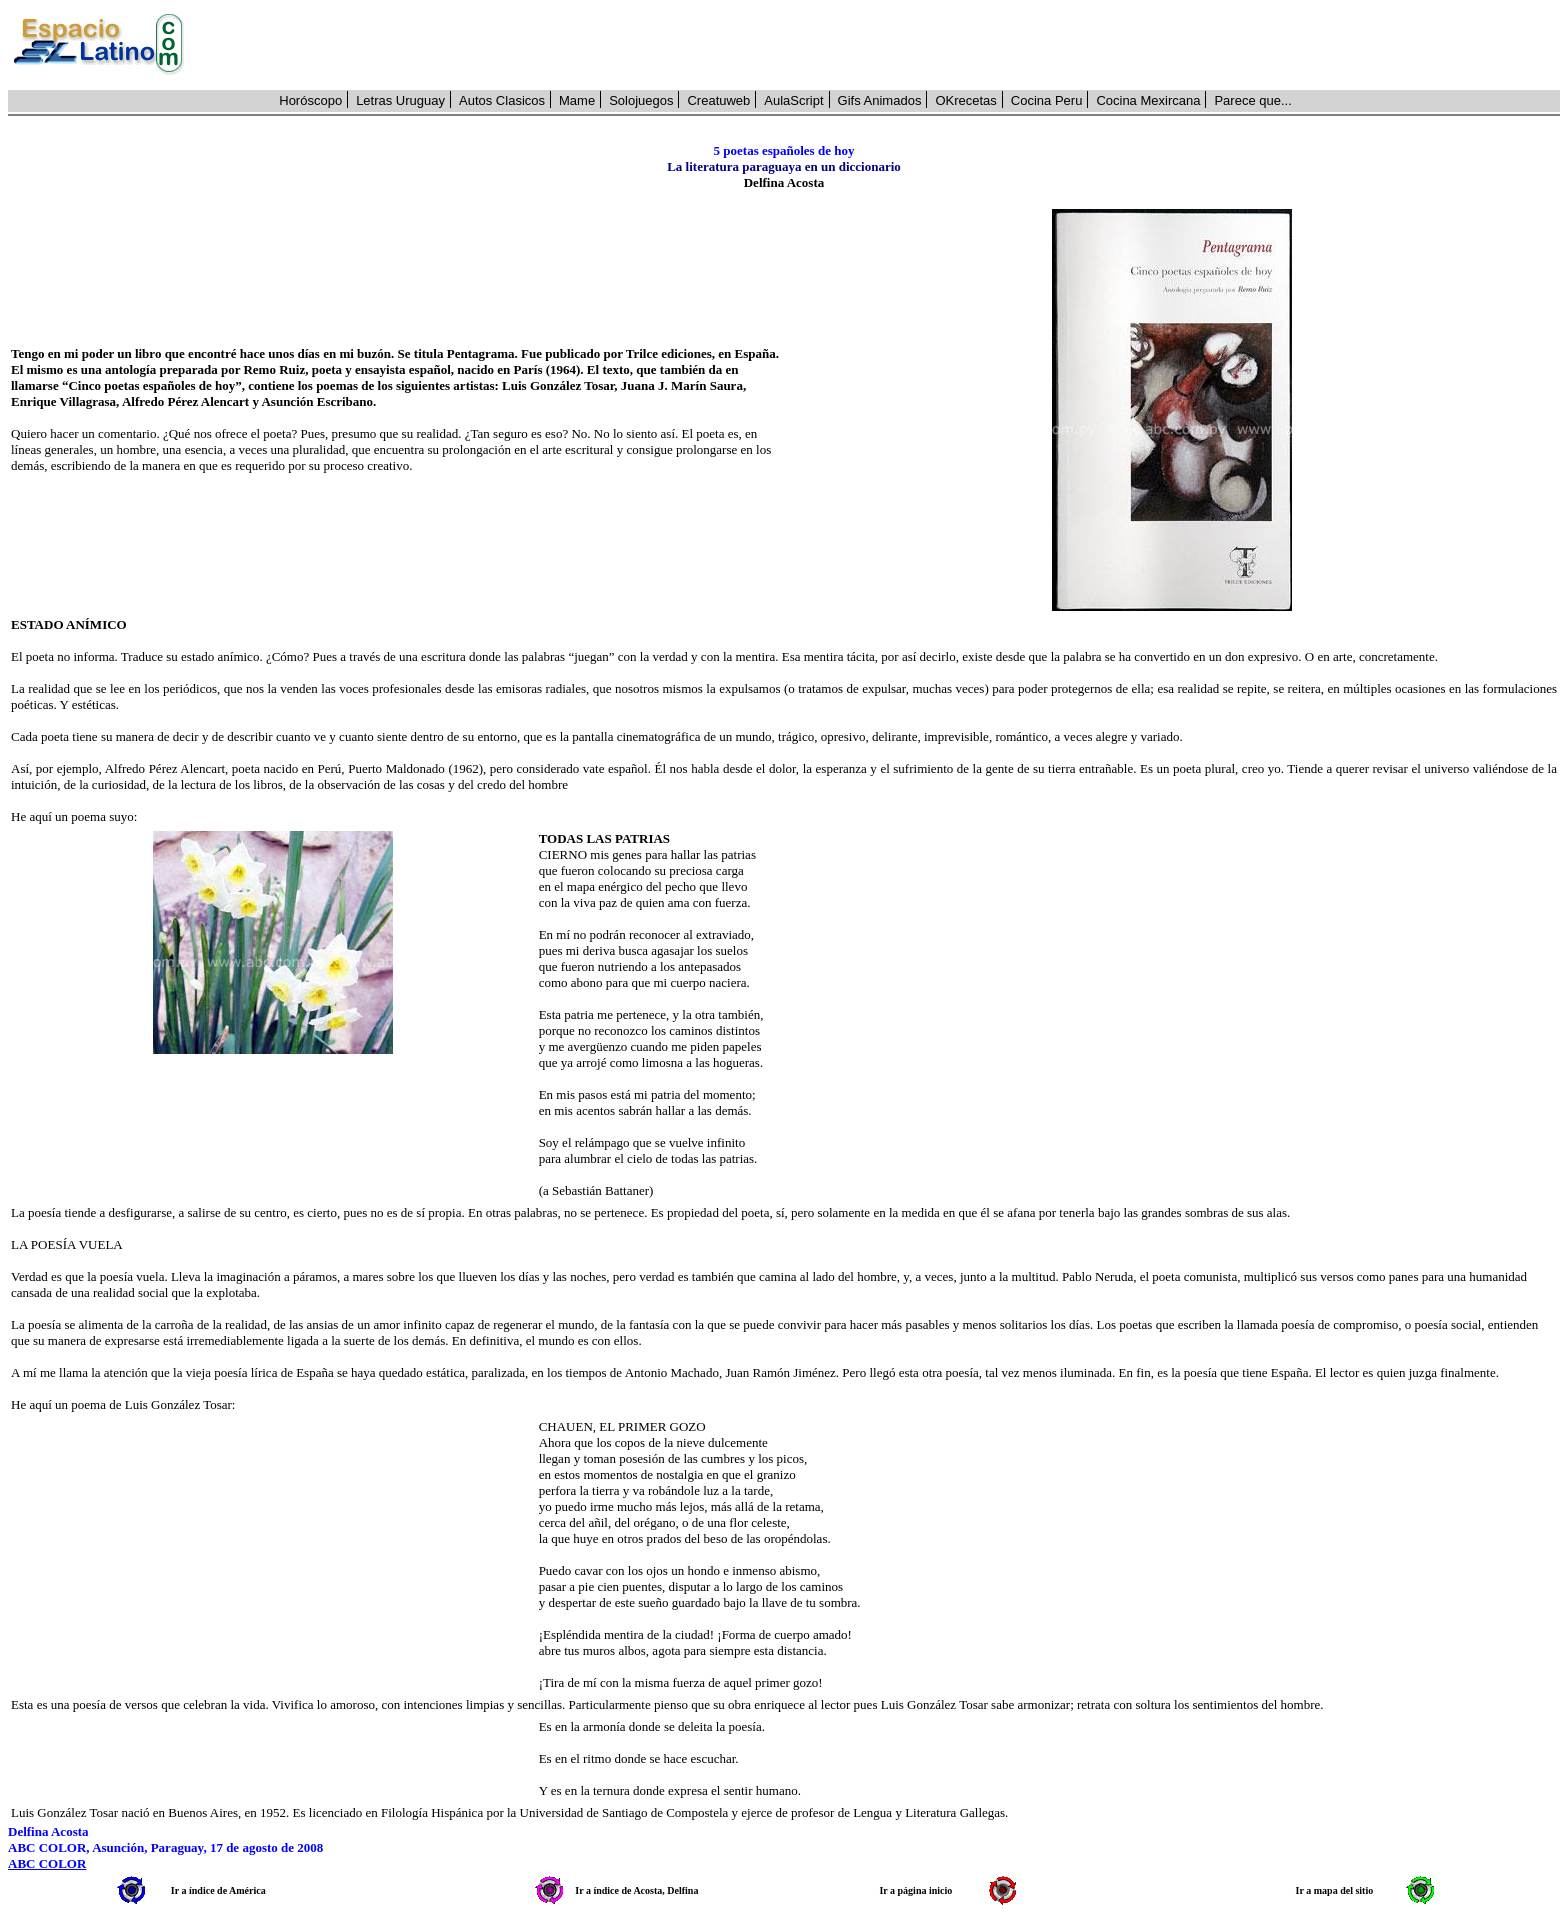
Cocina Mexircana (1148, 100)
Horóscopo (310, 100)
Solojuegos (641, 100)
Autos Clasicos (502, 100)
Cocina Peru (1047, 100)
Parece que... (1252, 100)
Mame (577, 100)
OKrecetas (965, 100)
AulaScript (793, 100)
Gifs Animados (880, 100)
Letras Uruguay (400, 100)
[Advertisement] (883, 45)
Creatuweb (718, 100)
